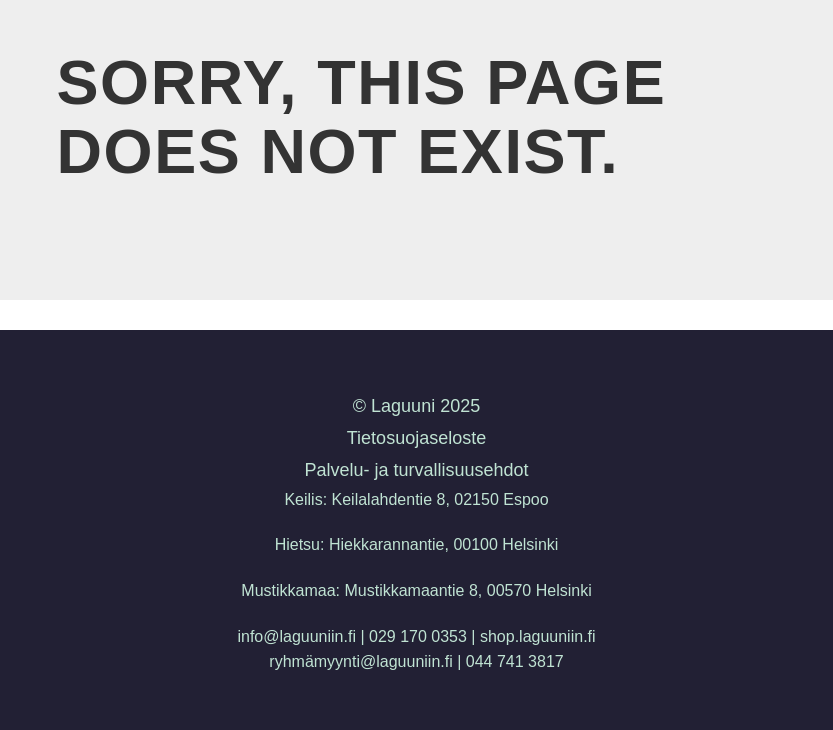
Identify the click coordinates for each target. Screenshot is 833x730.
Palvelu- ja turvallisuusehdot (416, 470)
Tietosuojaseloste (416, 438)
